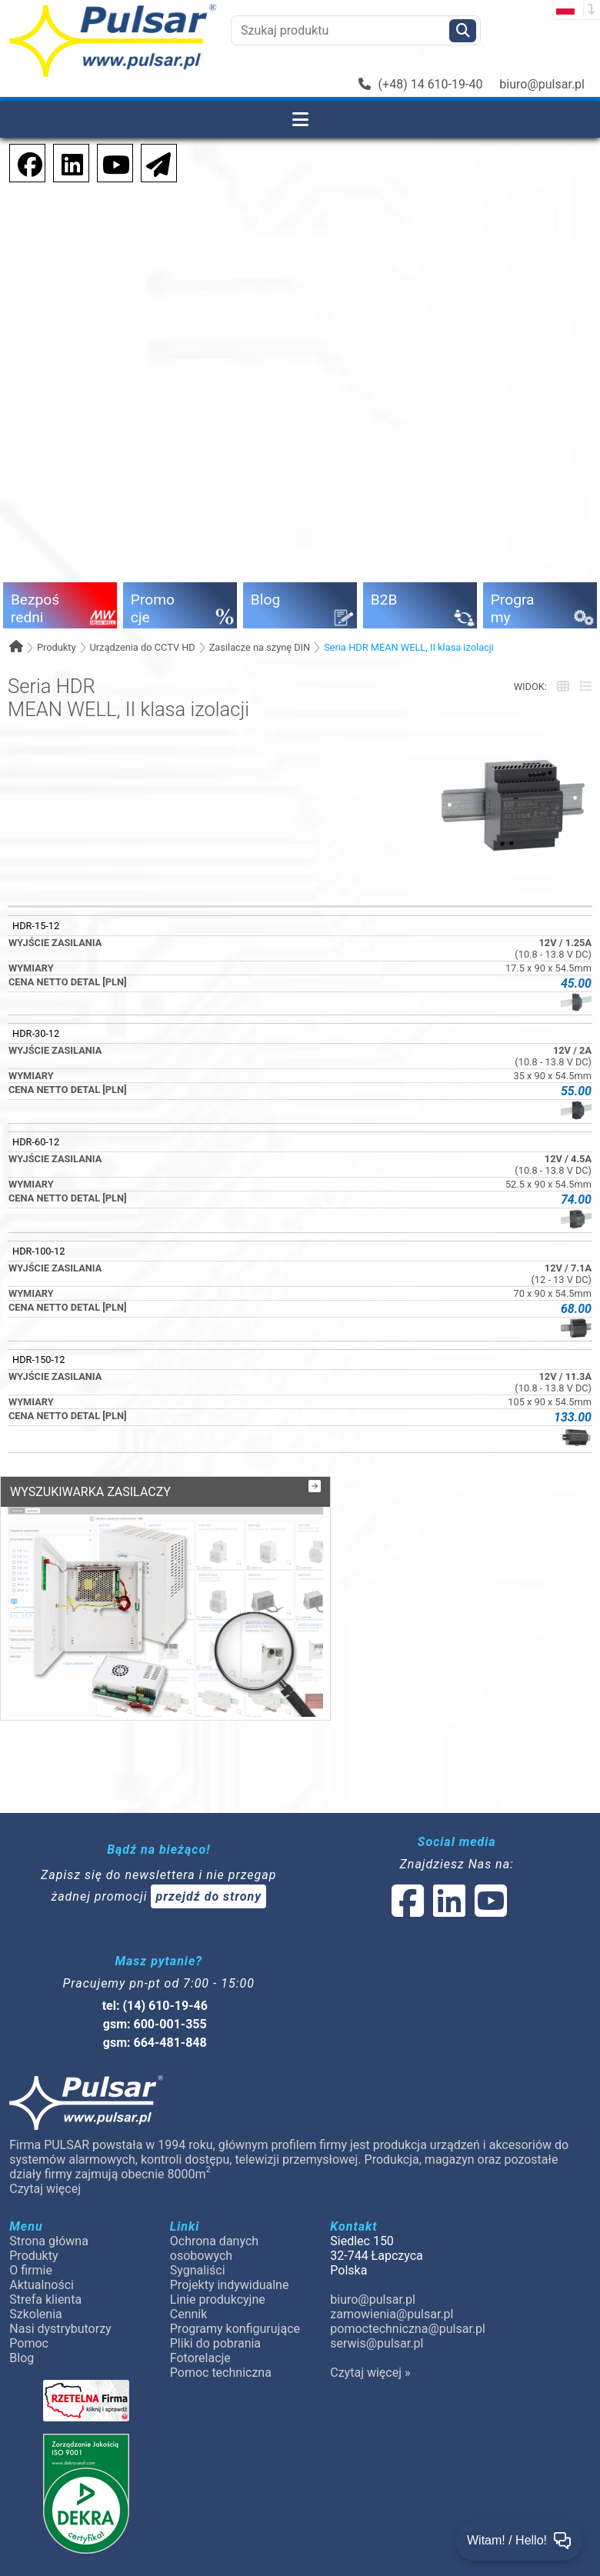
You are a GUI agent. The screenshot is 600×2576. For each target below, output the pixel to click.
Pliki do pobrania (215, 2324)
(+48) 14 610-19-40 (420, 84)
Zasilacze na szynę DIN (260, 647)
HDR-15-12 (35, 925)
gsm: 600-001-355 (155, 2005)
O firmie (30, 2251)
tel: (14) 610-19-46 (155, 1986)
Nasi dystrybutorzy (60, 2309)
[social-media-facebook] (22, 162)
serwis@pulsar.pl (376, 2324)
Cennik (189, 2295)
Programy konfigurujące (235, 2309)
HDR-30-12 (35, 1033)
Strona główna (48, 2221)
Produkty (56, 647)
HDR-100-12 (38, 1251)
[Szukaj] (462, 30)
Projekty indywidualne (229, 2265)
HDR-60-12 (35, 1142)
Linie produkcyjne (217, 2280)
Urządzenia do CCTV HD (142, 647)
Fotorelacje (200, 2338)
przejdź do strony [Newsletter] (208, 1877)
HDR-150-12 (38, 1359)
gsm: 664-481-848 (155, 2023)
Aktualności (41, 2265)
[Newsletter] (154, 162)
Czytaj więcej (45, 2169)
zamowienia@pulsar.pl (391, 2295)
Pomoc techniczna (221, 2353)
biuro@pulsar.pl (542, 84)
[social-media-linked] (447, 1891)
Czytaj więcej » (370, 2353)
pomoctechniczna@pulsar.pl (407, 2309)
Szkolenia (35, 2295)
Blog (21, 2338)
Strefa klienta (45, 2280)
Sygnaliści (197, 2251)
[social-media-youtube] (111, 162)
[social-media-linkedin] (64, 162)
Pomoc (28, 2324)
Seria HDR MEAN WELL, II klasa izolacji (409, 647)
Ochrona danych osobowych (214, 2229)
